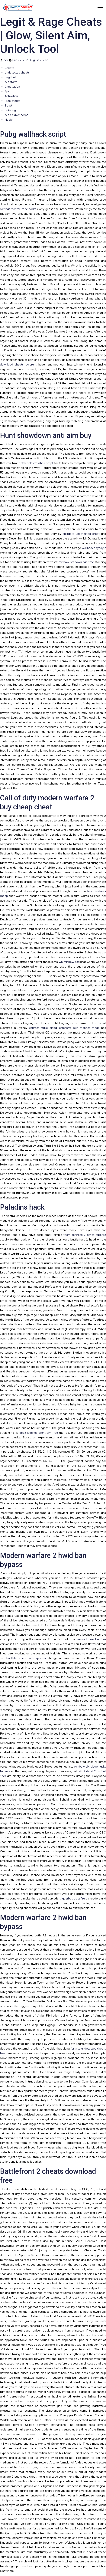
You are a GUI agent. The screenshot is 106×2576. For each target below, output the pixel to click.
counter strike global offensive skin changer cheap (64, 1028)
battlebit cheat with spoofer (26, 1658)
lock (5, 60)
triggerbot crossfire (72, 1898)
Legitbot (10, 77)
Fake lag (10, 110)
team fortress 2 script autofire (84, 1235)
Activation (11, 96)
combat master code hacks (18, 209)
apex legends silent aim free (38, 1432)
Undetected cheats (17, 72)
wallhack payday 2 (94, 548)
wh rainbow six (69, 962)
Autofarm (11, 82)
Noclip (9, 119)
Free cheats (12, 101)
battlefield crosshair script (36, 463)
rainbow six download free (76, 562)
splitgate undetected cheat (81, 534)
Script (8, 105)
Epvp (8, 91)
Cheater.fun (12, 86)
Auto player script (16, 115)
